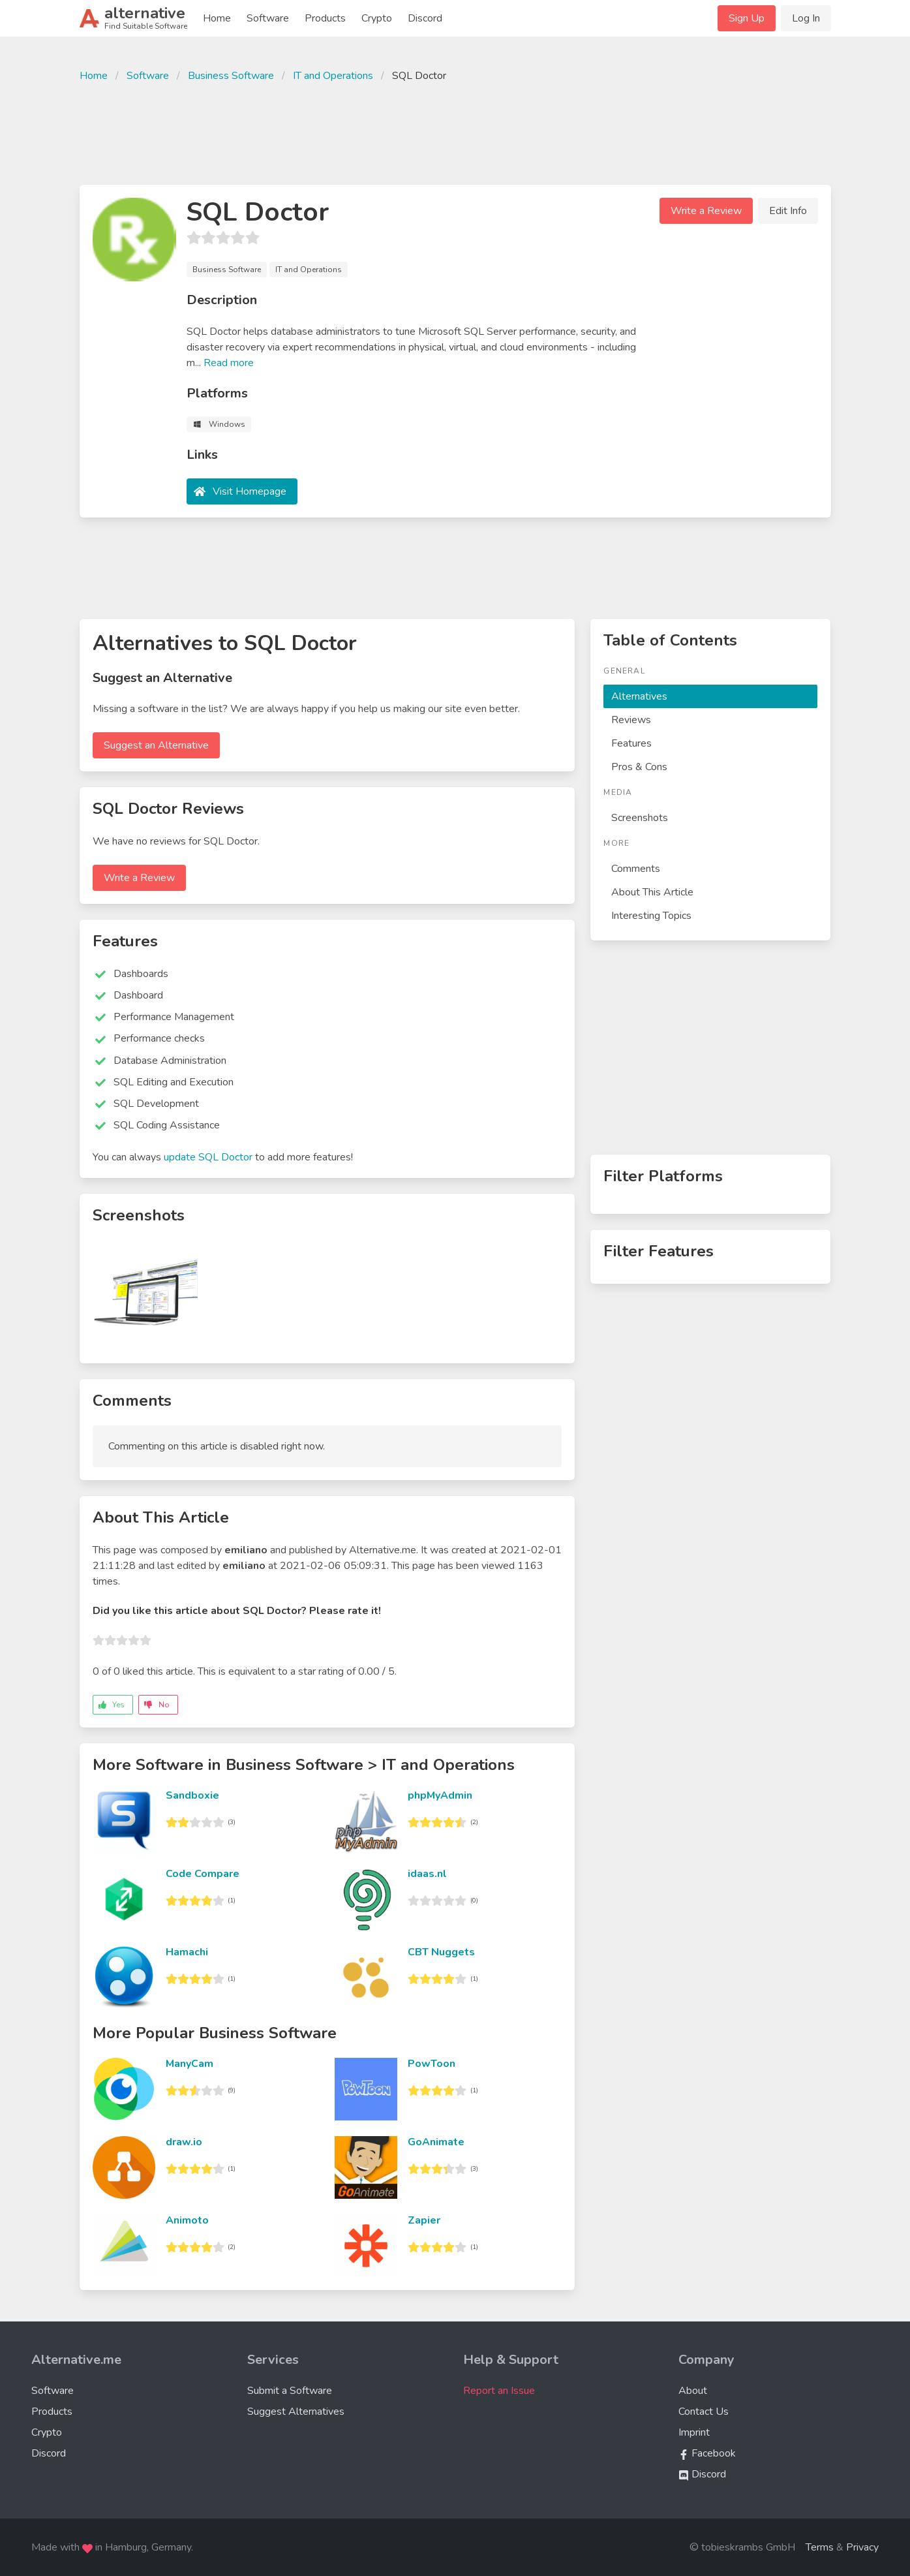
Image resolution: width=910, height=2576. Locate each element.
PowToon (431, 2063)
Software (268, 18)
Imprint (694, 2432)
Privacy (862, 2547)
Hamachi (187, 1952)
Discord (425, 18)
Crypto (376, 18)
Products (325, 18)
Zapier (424, 2220)
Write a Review (706, 211)
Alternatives (639, 696)
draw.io (184, 2142)
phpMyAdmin (440, 1795)
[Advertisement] (455, 131)
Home (217, 18)
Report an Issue (499, 2390)
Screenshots (639, 818)
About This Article (652, 892)
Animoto (187, 2220)
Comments (635, 868)
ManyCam (189, 2063)
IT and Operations (333, 76)
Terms (820, 2547)
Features (631, 743)
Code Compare (202, 1874)
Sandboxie (192, 1795)
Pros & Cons (639, 767)
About (692, 2390)
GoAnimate (436, 2142)
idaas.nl (427, 1874)
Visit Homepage (249, 491)
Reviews (631, 720)
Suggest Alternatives (295, 2411)
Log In (806, 18)
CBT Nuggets (441, 1952)
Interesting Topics (651, 915)
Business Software (231, 76)
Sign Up (747, 18)
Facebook (707, 2453)
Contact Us (703, 2411)
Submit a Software (289, 2390)
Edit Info (788, 211)
